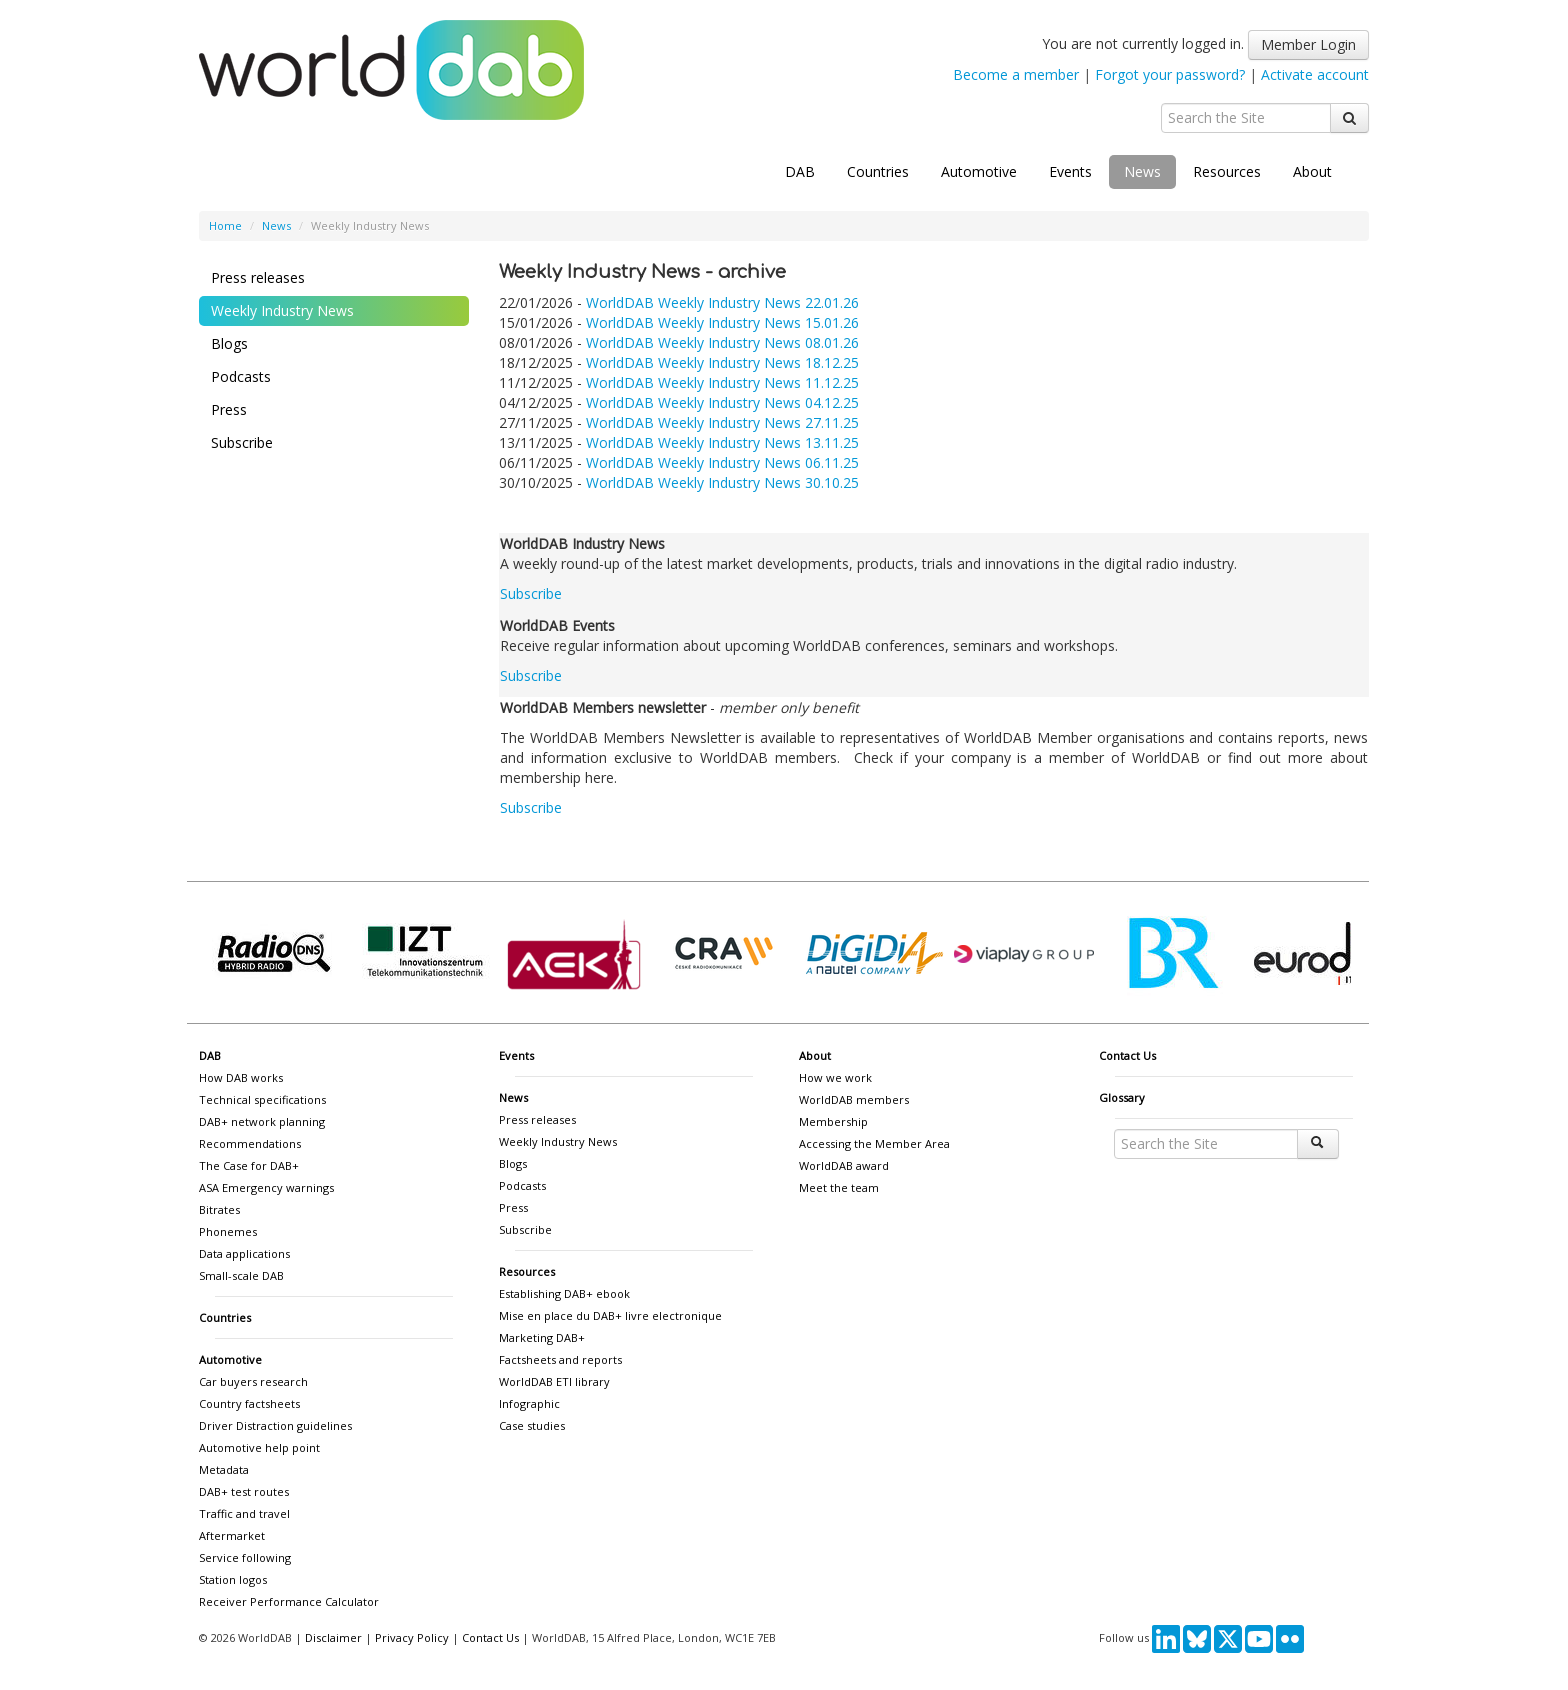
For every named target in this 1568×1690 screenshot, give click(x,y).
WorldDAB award (844, 1165)
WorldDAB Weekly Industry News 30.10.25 (722, 482)
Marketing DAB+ (542, 1337)
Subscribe (242, 442)
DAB (800, 171)
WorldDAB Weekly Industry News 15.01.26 (722, 322)
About (1312, 171)
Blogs (229, 343)
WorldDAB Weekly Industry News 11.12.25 (722, 382)
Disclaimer (333, 1637)
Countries (878, 171)
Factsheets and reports (560, 1359)
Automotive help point (259, 1447)
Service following (245, 1557)
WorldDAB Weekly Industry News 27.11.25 (722, 422)
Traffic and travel (244, 1513)
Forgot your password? (1170, 74)
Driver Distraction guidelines (275, 1425)
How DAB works (241, 1077)
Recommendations (250, 1143)
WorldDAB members (854, 1099)
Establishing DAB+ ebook (564, 1293)
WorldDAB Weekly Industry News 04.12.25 (722, 402)
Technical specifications (262, 1099)
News (1142, 171)
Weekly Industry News (282, 310)
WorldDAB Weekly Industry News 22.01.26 (722, 302)
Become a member (1016, 74)
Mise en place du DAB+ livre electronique (610, 1315)
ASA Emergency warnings (266, 1187)
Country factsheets (249, 1403)
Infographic (529, 1403)
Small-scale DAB (241, 1275)
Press (229, 409)
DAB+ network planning (262, 1121)
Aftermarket (232, 1535)
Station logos (233, 1579)
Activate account (1315, 74)
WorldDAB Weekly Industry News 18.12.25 (722, 362)
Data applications (244, 1253)
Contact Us (1127, 1055)
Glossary (1122, 1097)
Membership (833, 1121)
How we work (835, 1077)
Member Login (1308, 44)
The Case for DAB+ (249, 1165)
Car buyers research (253, 1381)
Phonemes (228, 1231)
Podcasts (241, 376)
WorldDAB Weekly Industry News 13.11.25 (722, 442)
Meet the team (839, 1187)
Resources (1227, 171)
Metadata (224, 1469)
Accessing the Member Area (874, 1143)
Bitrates (219, 1209)
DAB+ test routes (244, 1491)
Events (1070, 171)
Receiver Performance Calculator (289, 1601)
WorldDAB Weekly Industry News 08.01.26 (722, 342)
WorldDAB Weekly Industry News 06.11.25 (722, 462)
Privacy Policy (412, 1637)
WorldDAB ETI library (554, 1381)
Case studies (532, 1425)
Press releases (258, 277)
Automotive (979, 171)
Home (225, 225)
